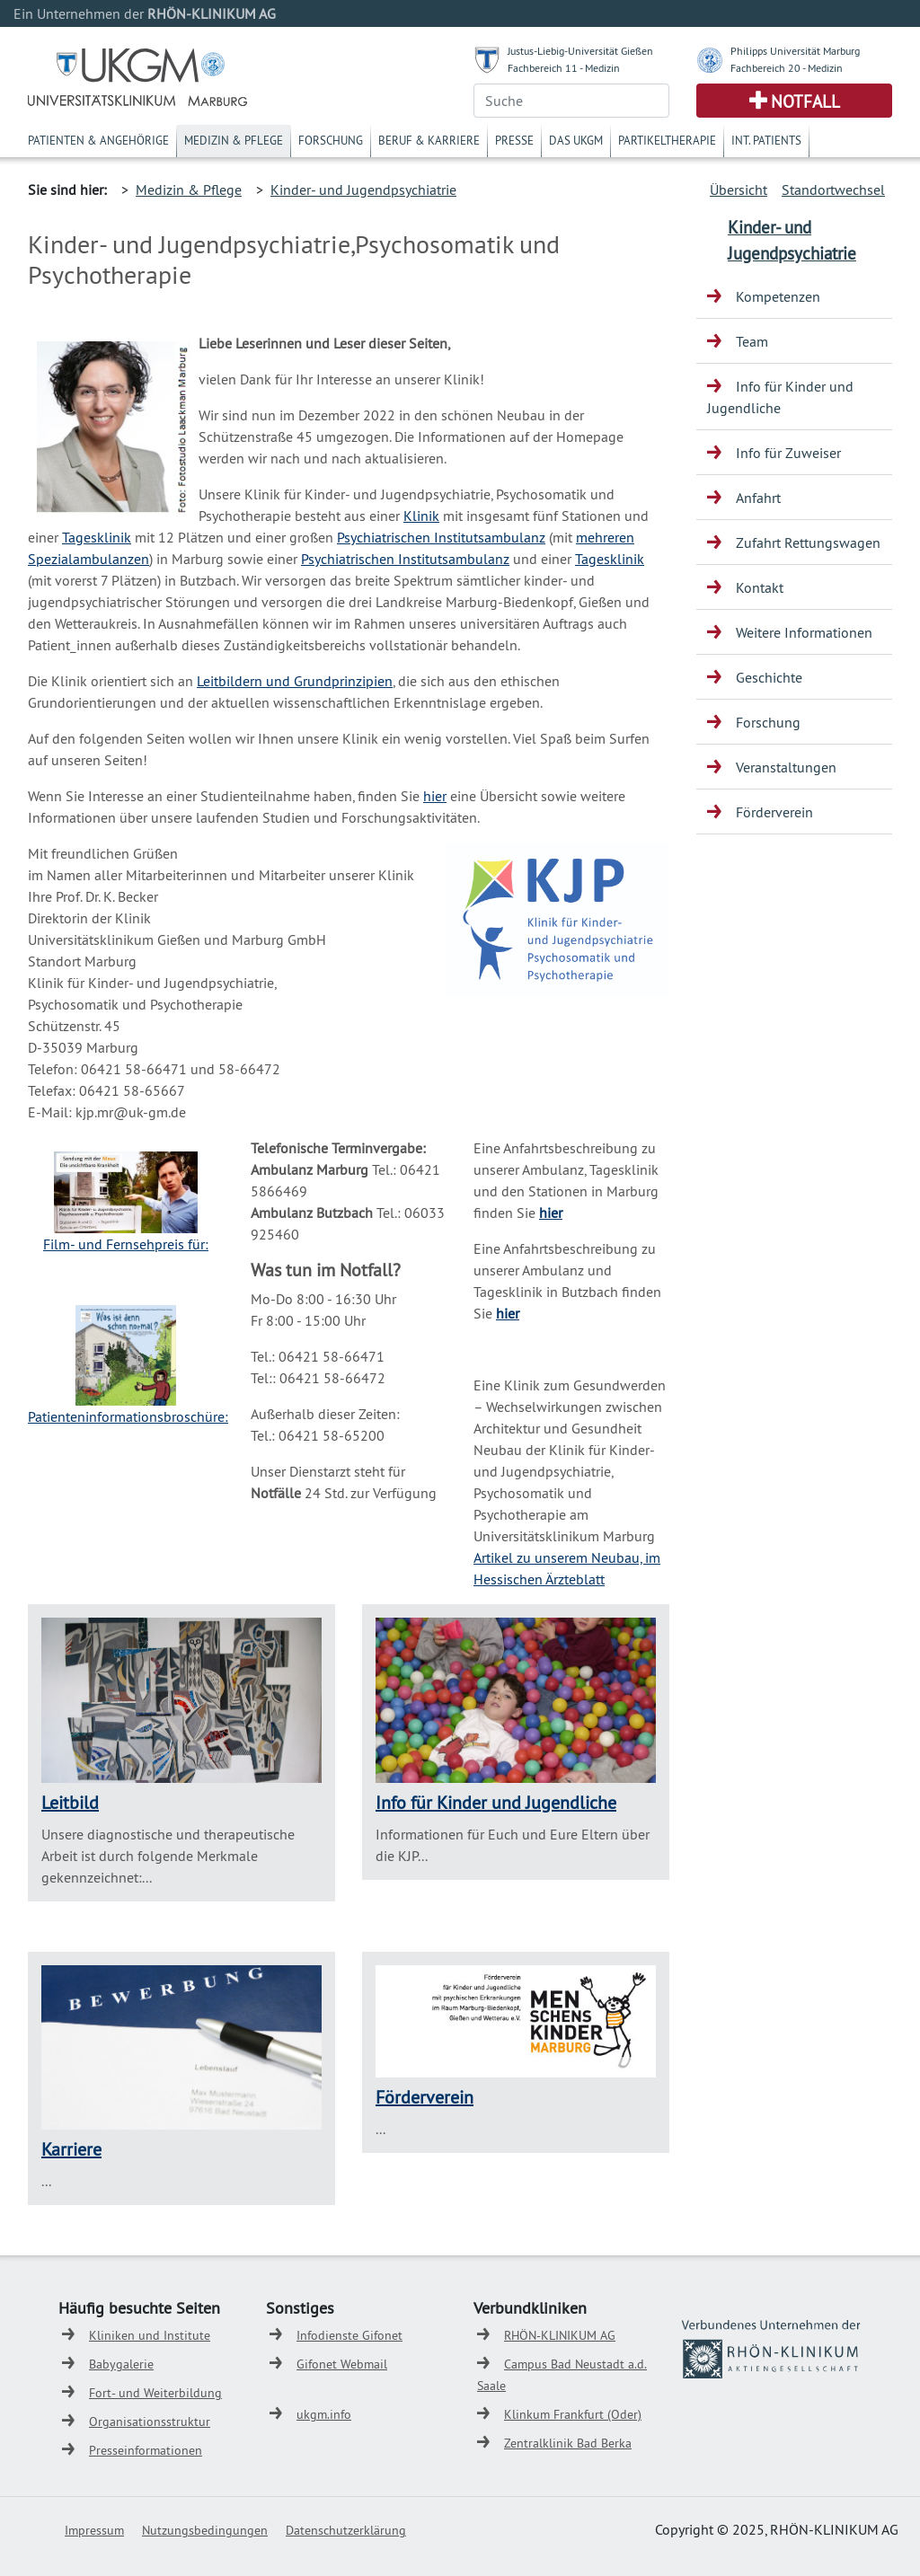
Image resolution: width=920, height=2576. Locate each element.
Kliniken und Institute (149, 2335)
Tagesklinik (96, 537)
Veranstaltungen (786, 767)
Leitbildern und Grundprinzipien (295, 681)
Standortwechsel (833, 189)
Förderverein (424, 2097)
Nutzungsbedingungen (205, 2530)
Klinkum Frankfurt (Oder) (572, 2414)
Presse (514, 140)
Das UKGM (576, 140)
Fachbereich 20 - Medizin (786, 68)
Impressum (94, 2530)
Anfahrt (758, 498)
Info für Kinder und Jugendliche (496, 1802)
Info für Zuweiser (788, 453)
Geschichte (769, 677)
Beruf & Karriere (429, 140)
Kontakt (759, 587)
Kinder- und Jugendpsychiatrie (363, 189)
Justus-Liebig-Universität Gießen (580, 50)
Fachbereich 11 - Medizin (564, 68)
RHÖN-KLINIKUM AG (559, 2335)
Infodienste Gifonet (349, 2335)
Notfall (805, 101)
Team (752, 341)
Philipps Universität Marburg (795, 50)
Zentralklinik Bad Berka (568, 2443)
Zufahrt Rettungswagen (808, 542)
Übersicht (738, 189)
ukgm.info (323, 2414)
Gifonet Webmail (341, 2364)
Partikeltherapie (667, 140)
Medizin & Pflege (233, 140)
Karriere (71, 2149)
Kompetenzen (778, 296)
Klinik (421, 516)
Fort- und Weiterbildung (155, 2393)
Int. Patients (766, 140)
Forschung (330, 140)
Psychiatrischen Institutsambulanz (441, 537)
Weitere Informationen (804, 632)
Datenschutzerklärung (346, 2530)
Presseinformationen (145, 2450)
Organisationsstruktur (149, 2421)
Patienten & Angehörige (98, 140)
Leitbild (70, 1802)
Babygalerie (121, 2364)
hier (435, 796)
